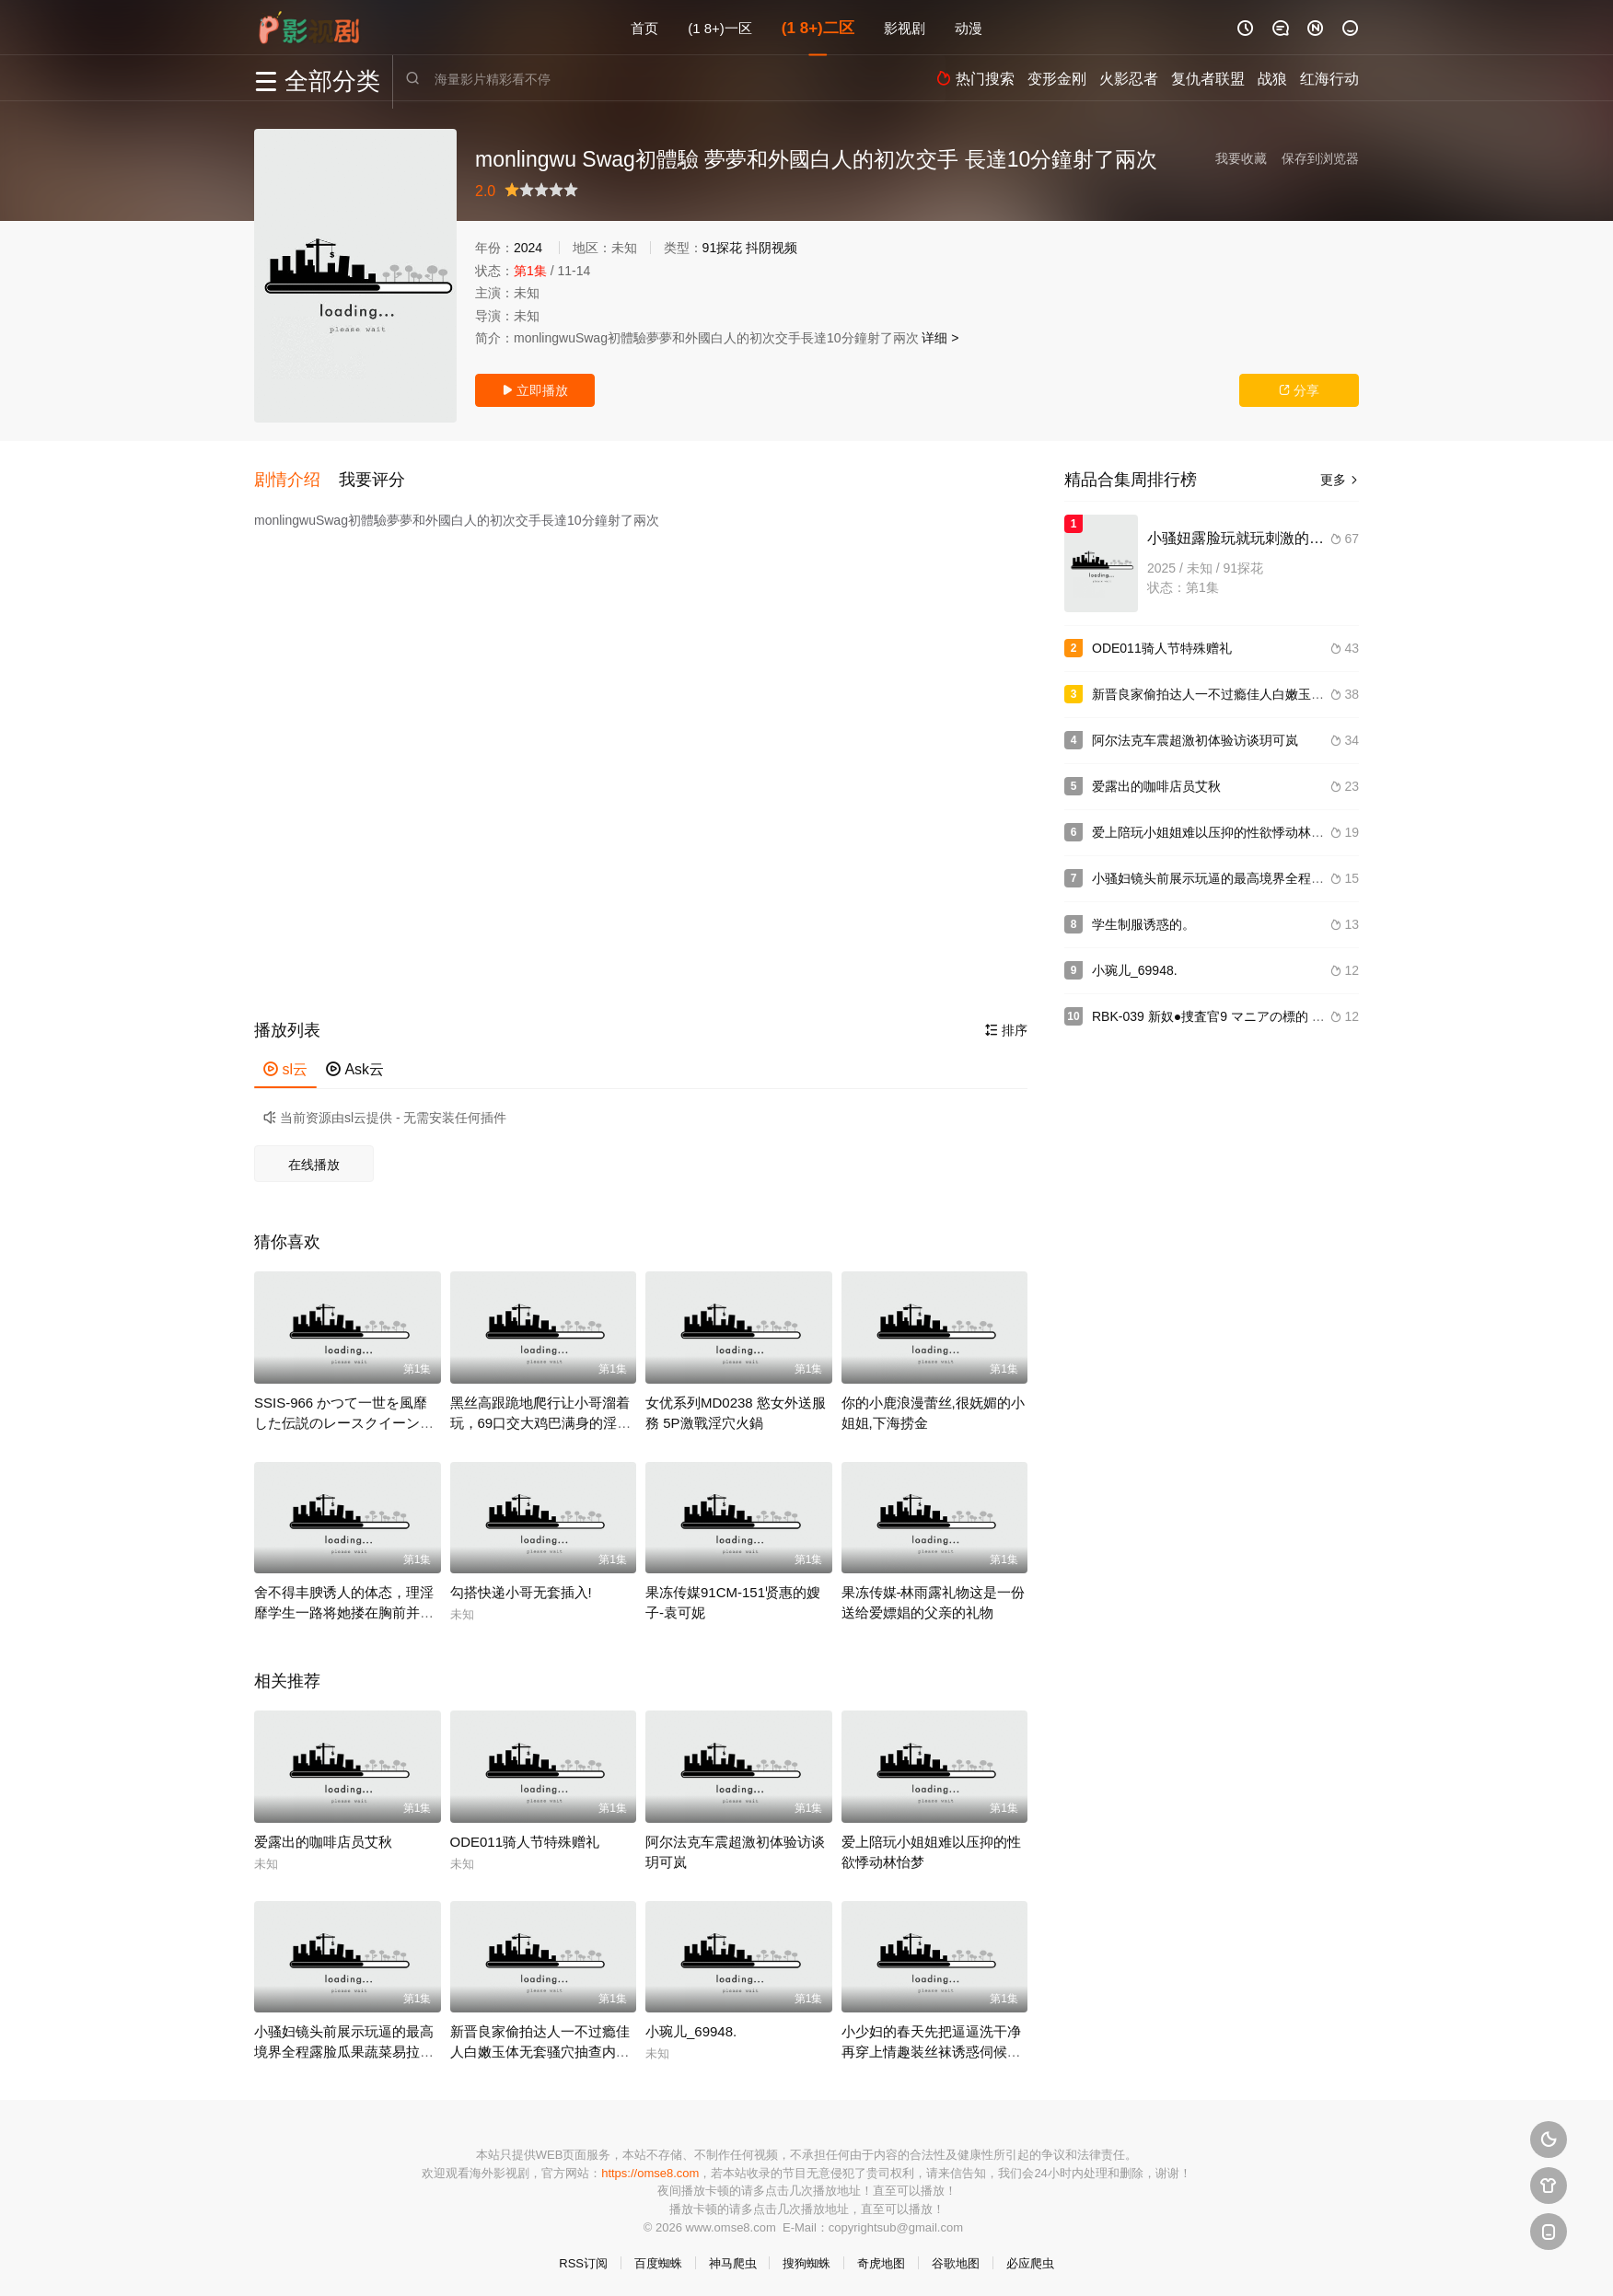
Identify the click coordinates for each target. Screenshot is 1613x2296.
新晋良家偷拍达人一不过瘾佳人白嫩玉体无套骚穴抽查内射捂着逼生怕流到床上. (540, 2048)
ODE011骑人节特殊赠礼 (525, 1837)
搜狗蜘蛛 (806, 2260)
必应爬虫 (1030, 2260)
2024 (528, 247)
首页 (644, 27)
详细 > (940, 337)
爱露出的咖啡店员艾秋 (323, 1837)
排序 (1006, 1026)
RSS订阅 (583, 2260)
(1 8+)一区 (720, 27)
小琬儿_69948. (691, 2027)
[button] (296, 478)
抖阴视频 (771, 247)
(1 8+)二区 (818, 27)
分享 (1299, 390)
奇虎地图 (881, 2260)
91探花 (722, 247)
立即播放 (535, 390)
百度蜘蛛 (658, 2260)
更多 (1339, 479)
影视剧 (904, 27)
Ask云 (355, 1065)
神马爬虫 (733, 2260)
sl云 (285, 1065)
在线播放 (314, 1161)
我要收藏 (1241, 158)
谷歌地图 (956, 2260)
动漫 (968, 27)
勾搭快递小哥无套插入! (521, 1588)
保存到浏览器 (1320, 158)
